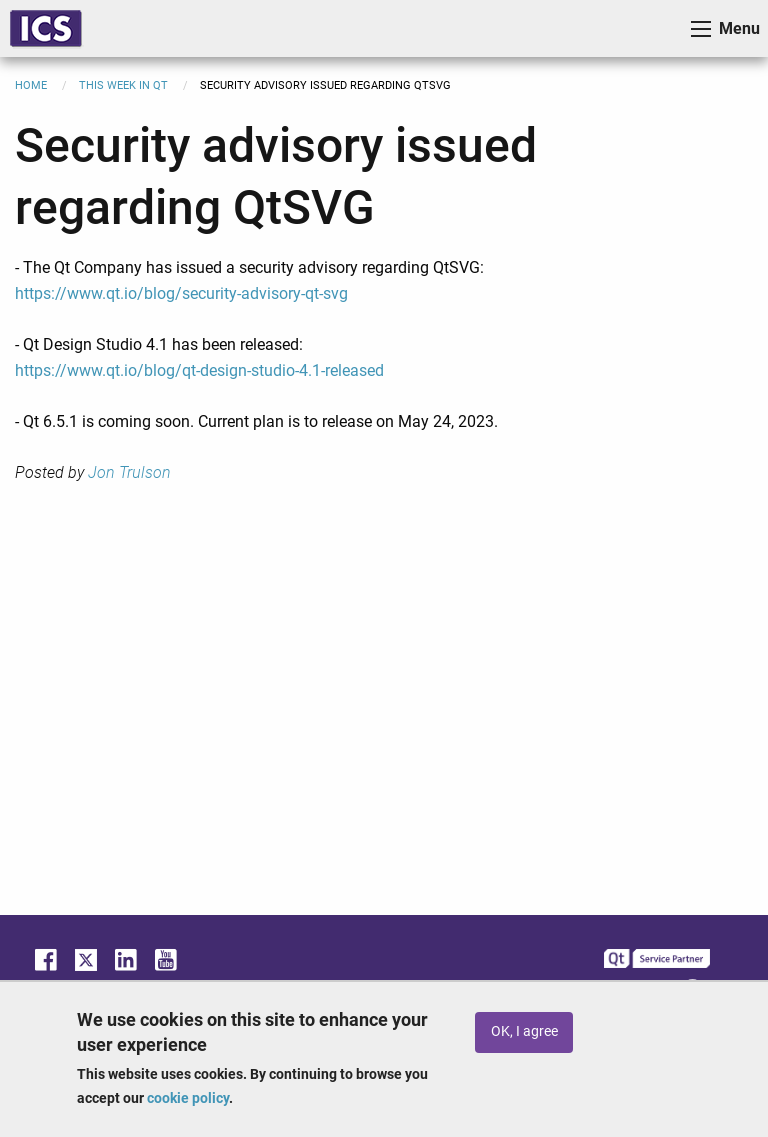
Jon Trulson (129, 472)
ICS (46, 28)
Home (31, 85)
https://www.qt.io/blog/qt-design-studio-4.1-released (199, 370)
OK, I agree (524, 1031)
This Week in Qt (123, 85)
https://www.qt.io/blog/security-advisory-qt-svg (181, 293)
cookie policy (188, 1098)
